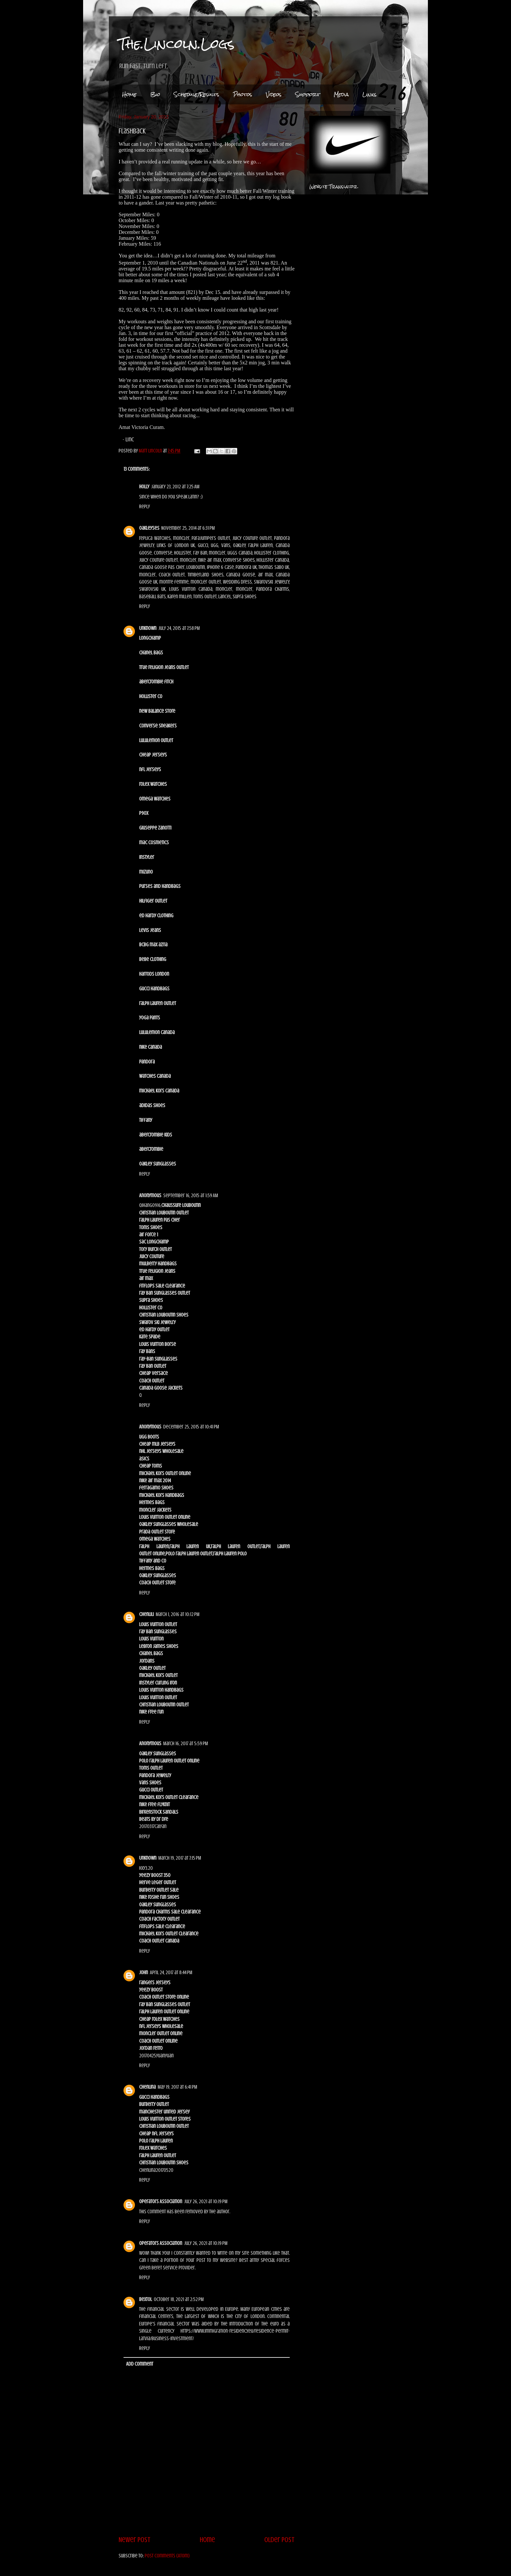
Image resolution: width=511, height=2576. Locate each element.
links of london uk (176, 545)
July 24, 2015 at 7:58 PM (179, 628)
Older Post (279, 2540)
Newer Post (135, 2540)
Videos (274, 94)
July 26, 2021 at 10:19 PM (205, 2201)
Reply (144, 507)
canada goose (240, 575)
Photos (242, 94)
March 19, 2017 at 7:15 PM (179, 1858)
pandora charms (272, 589)
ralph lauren (260, 545)
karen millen (180, 597)
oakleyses (149, 528)
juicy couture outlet (252, 538)
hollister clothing (271, 553)
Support (307, 94)
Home (129, 94)
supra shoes (244, 597)
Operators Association (160, 2201)
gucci (203, 545)
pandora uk (246, 567)
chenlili (146, 1614)
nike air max (209, 560)
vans (225, 545)
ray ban (200, 553)
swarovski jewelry (271, 582)
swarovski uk (152, 589)
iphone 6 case (220, 567)
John (143, 1972)
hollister (182, 553)
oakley (239, 545)
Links (369, 94)
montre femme (174, 582)
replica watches (155, 538)
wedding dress (237, 582)
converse (163, 553)
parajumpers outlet (211, 538)
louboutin (195, 567)
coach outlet (172, 575)
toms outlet (205, 597)
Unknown (147, 628)
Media (341, 94)
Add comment (139, 2364)
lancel (224, 597)
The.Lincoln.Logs (177, 44)
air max (265, 575)
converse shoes (239, 560)
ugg (214, 545)
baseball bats (152, 597)
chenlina (147, 2087)
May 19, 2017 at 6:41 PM (177, 2087)
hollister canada (272, 560)
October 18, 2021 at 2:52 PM (179, 2299)
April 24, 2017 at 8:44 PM (171, 1972)
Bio (155, 94)
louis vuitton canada (190, 589)
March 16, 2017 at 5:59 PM (185, 1743)
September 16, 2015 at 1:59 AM (190, 1195)
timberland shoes (206, 575)
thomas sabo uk (273, 567)
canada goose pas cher (162, 567)
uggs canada (240, 553)
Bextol (145, 2299)
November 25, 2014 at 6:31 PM (188, 528)
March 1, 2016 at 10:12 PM (177, 1614)
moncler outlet (206, 582)
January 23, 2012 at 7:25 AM (175, 487)
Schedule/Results (196, 94)
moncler (181, 538)
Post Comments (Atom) (167, 2556)
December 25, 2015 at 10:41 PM (191, 1427)
